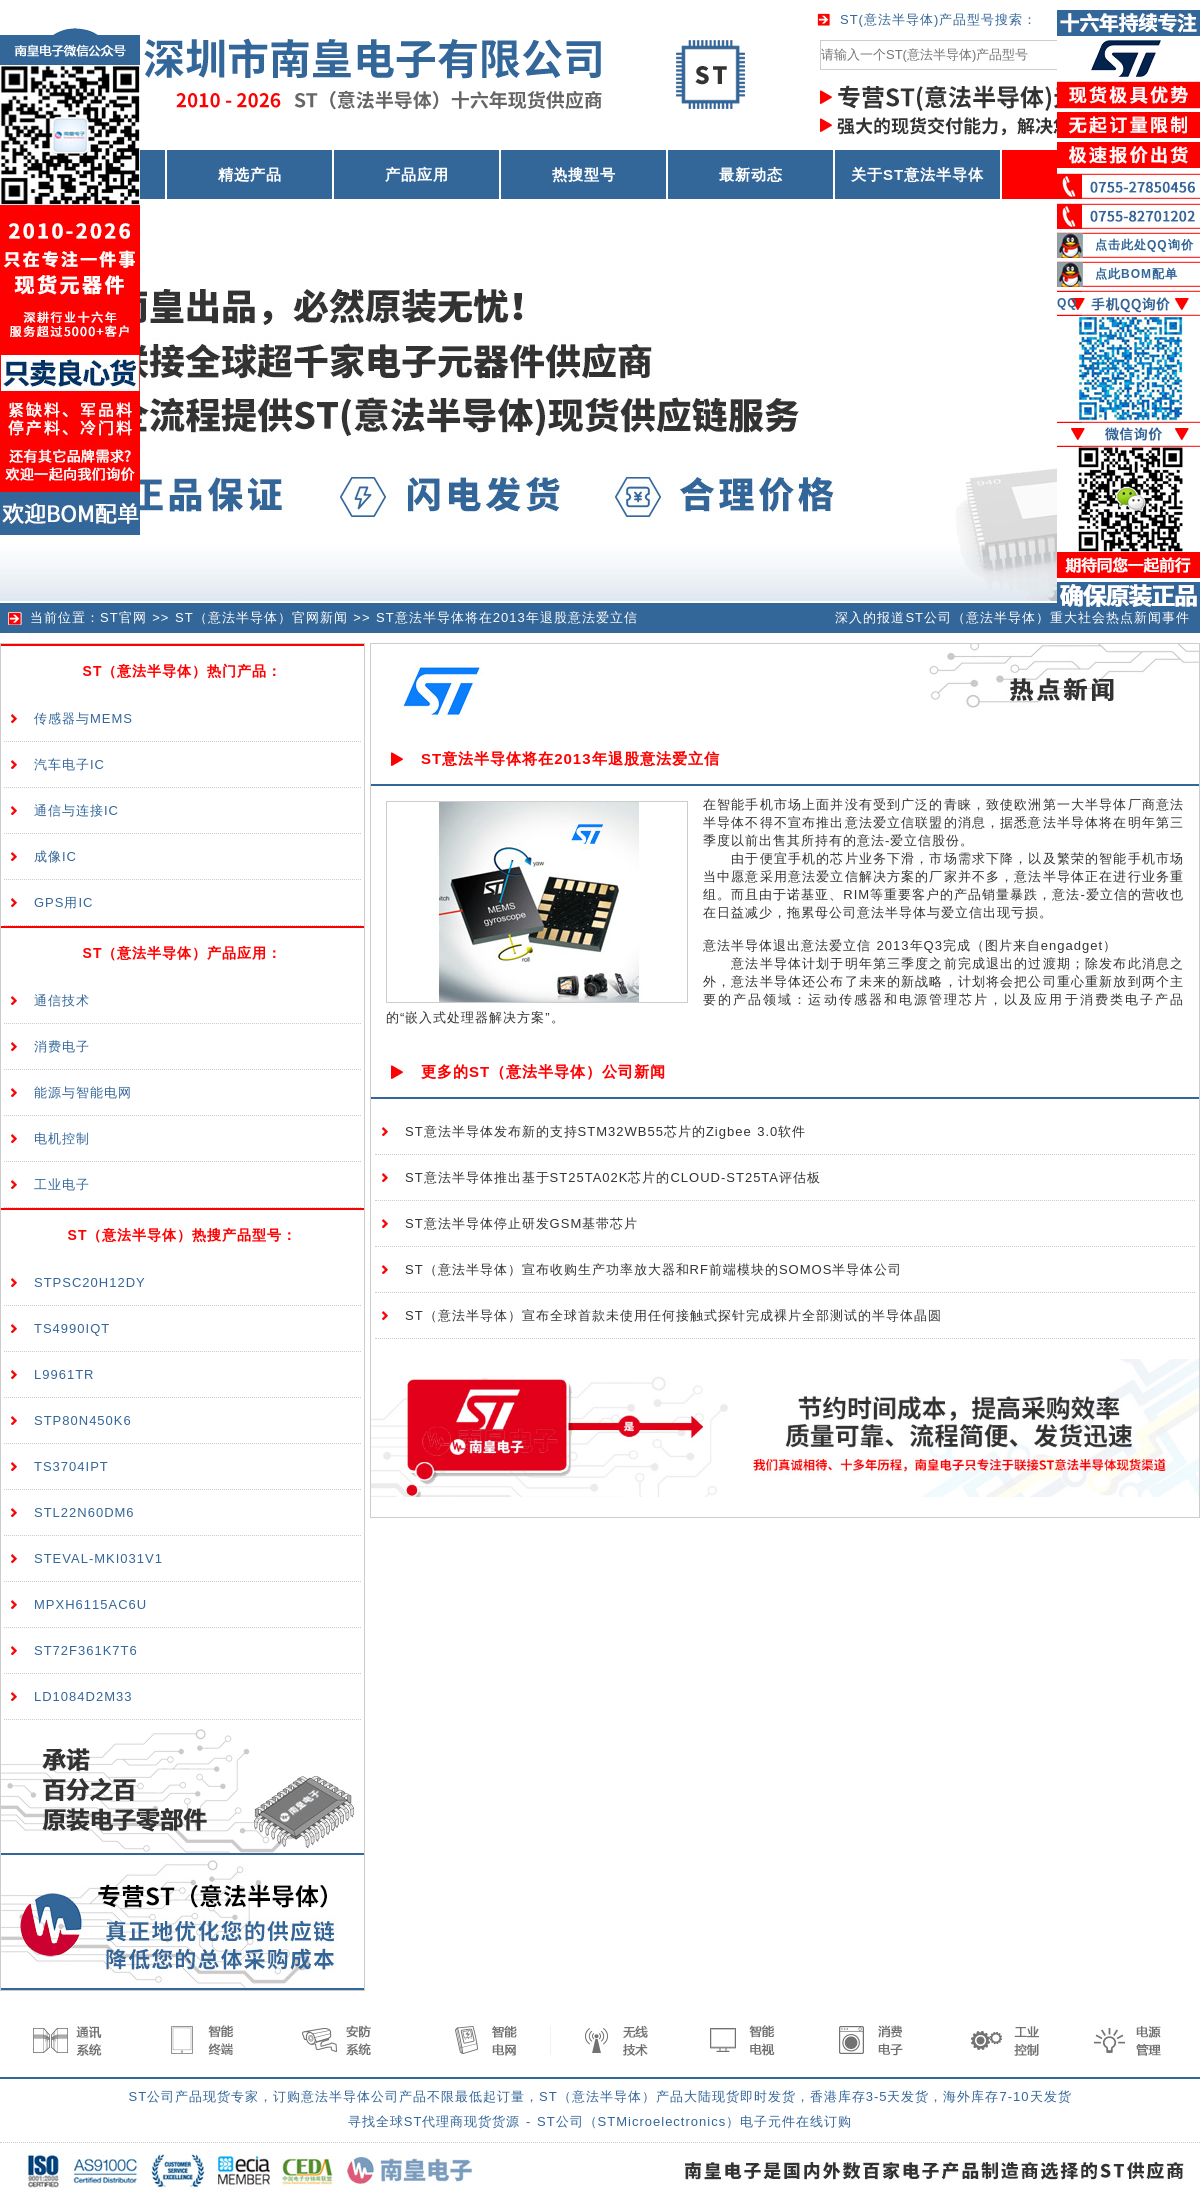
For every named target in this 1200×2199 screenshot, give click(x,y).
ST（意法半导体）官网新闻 (261, 617)
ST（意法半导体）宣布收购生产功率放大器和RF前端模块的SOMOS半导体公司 (653, 1269)
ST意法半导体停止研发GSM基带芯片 (521, 1223)
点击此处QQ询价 (1144, 245)
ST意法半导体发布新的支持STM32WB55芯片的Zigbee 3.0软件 (605, 1131)
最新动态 (751, 174)
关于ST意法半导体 (917, 174)
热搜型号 (584, 174)
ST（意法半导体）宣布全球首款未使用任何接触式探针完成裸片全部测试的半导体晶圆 (673, 1315)
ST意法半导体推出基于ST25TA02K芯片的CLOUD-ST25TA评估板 (613, 1177)
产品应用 (417, 174)
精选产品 (250, 174)
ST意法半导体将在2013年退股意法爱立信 (507, 617)
